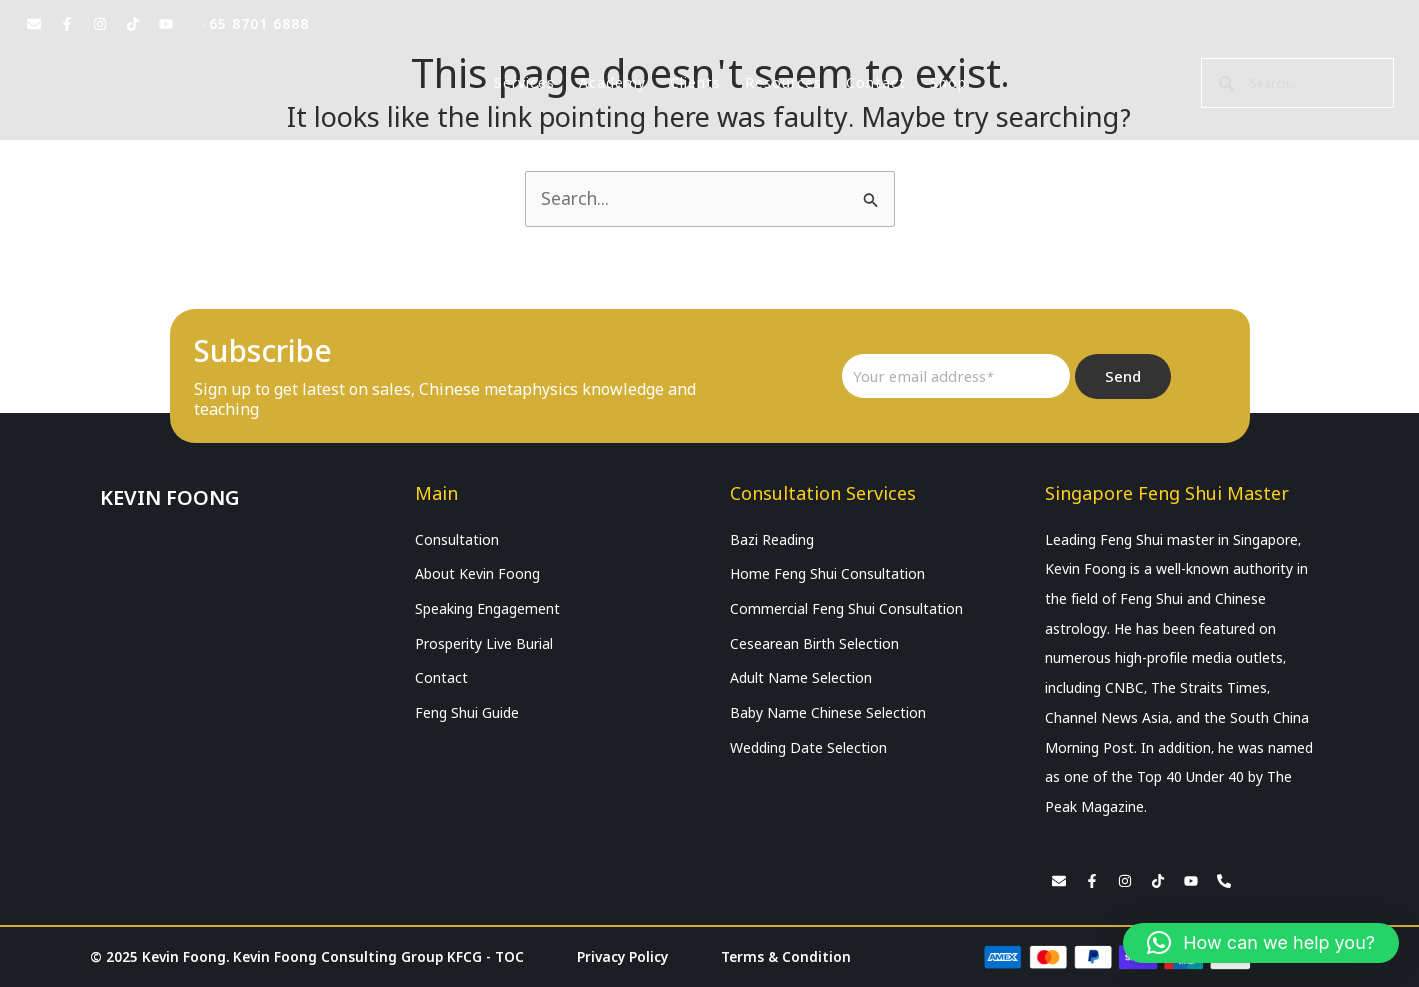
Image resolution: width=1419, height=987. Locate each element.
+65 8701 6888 (254, 24)
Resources (783, 83)
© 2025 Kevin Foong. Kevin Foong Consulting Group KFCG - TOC (310, 957)
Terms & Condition (789, 957)
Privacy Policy (626, 957)
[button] (1261, 943)
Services (524, 83)
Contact (876, 83)
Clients (695, 83)
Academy (612, 83)
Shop (948, 83)
